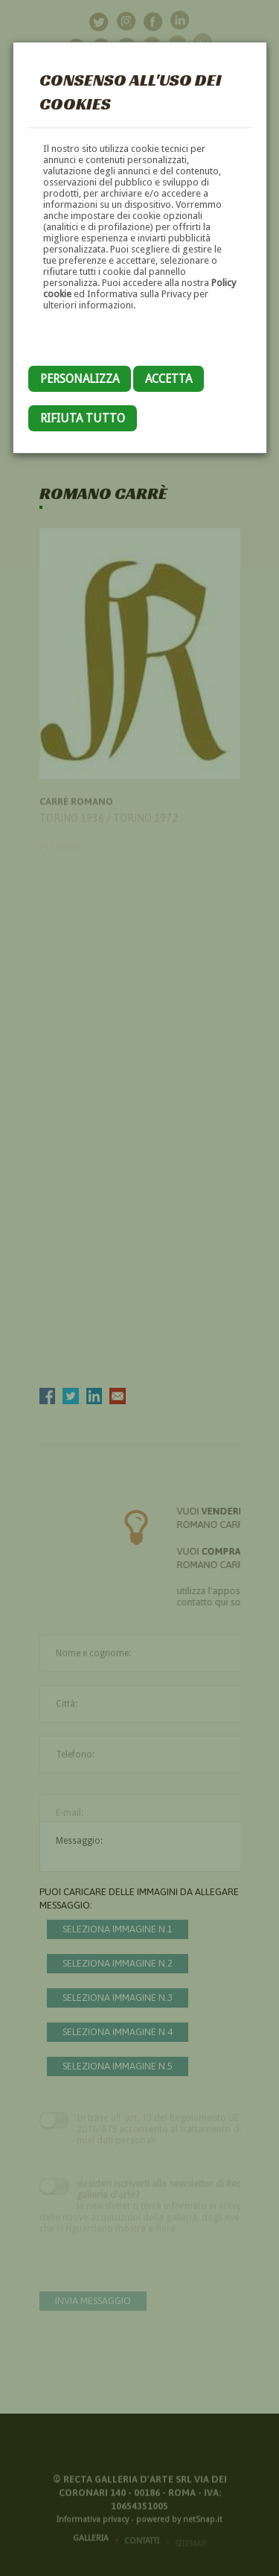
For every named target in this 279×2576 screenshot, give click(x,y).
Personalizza (79, 379)
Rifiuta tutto (82, 418)
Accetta (168, 379)
